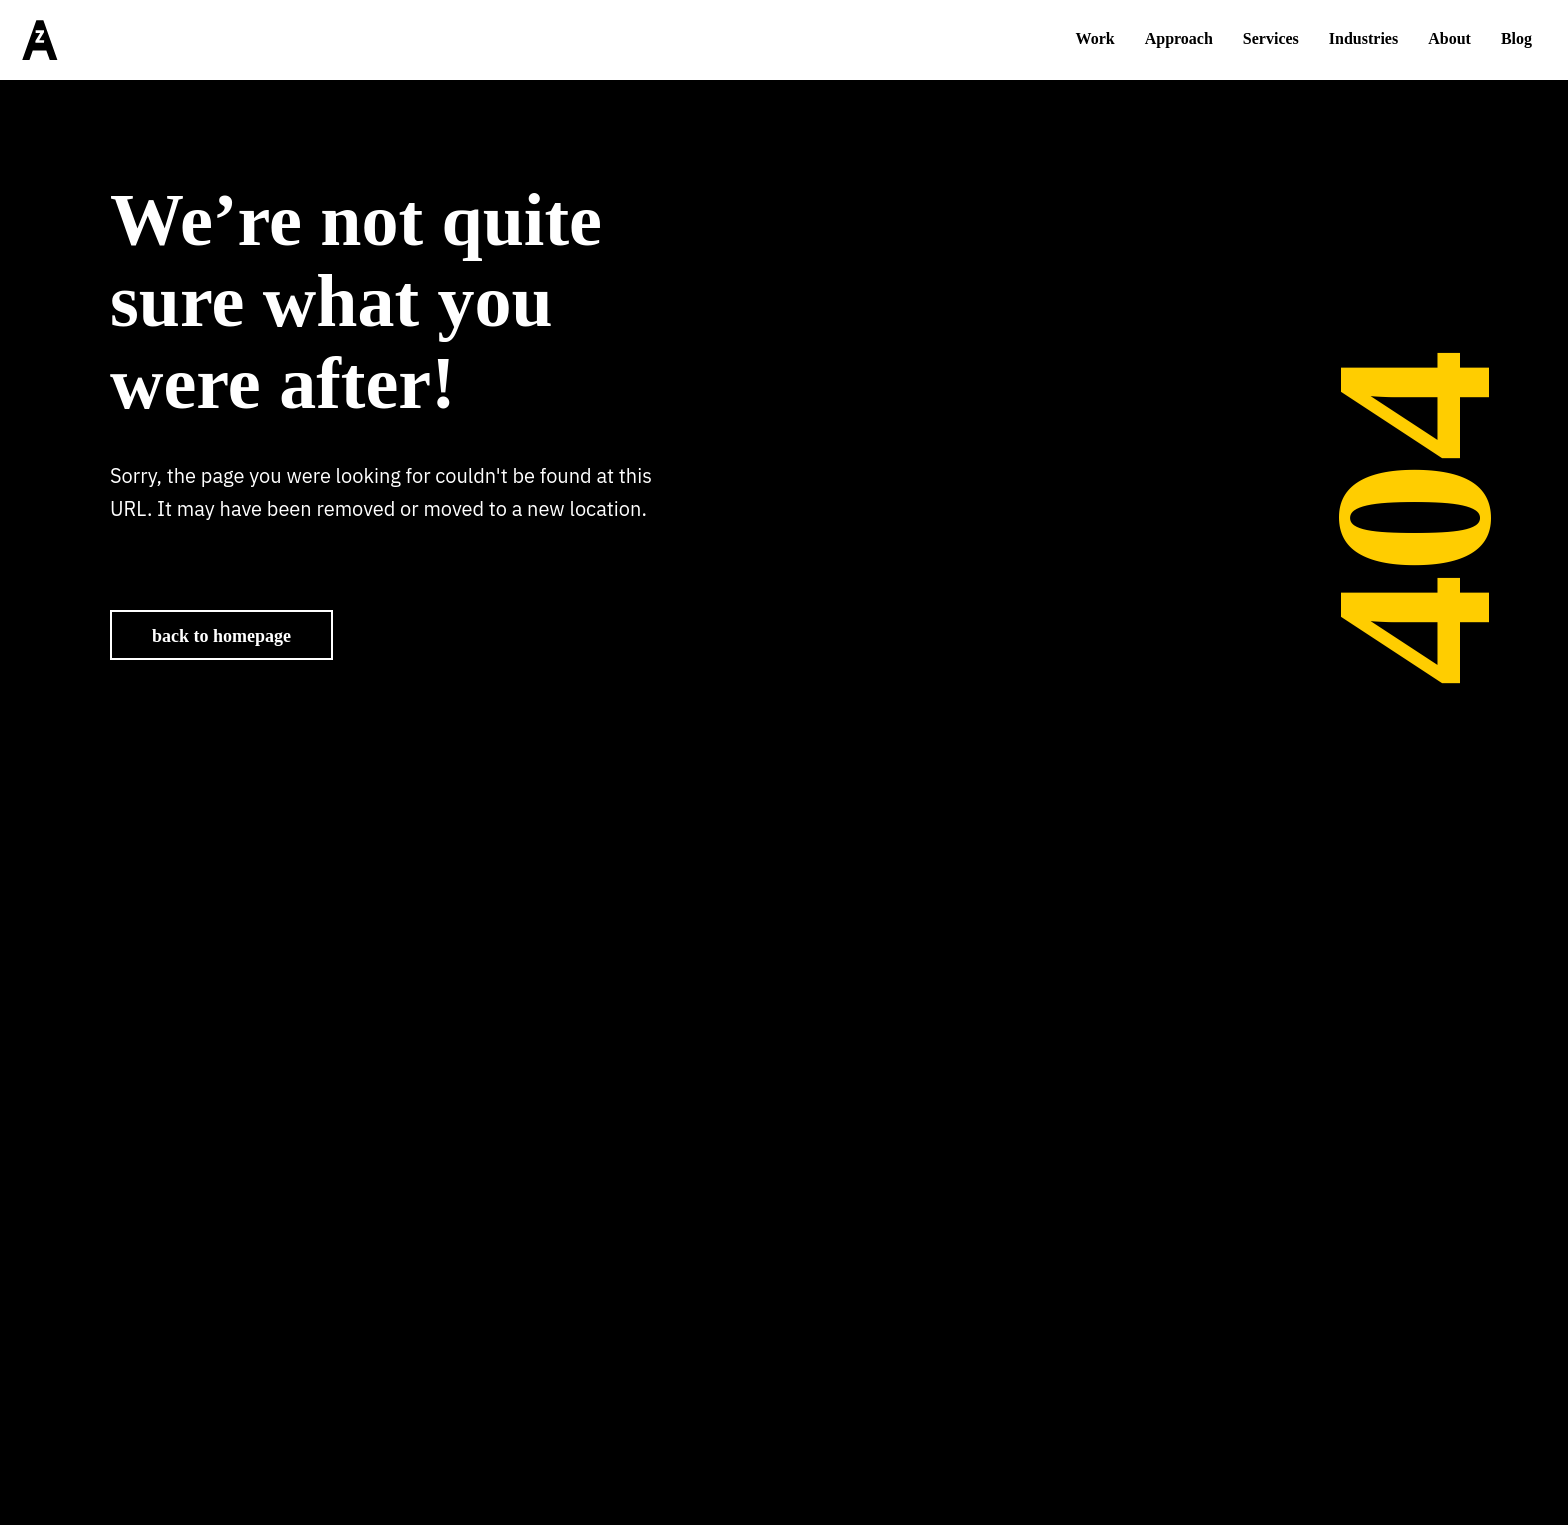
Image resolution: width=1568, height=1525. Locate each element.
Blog (1516, 38)
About (1449, 38)
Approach (1179, 38)
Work (1095, 38)
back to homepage (221, 636)
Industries (1363, 38)
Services (1271, 38)
